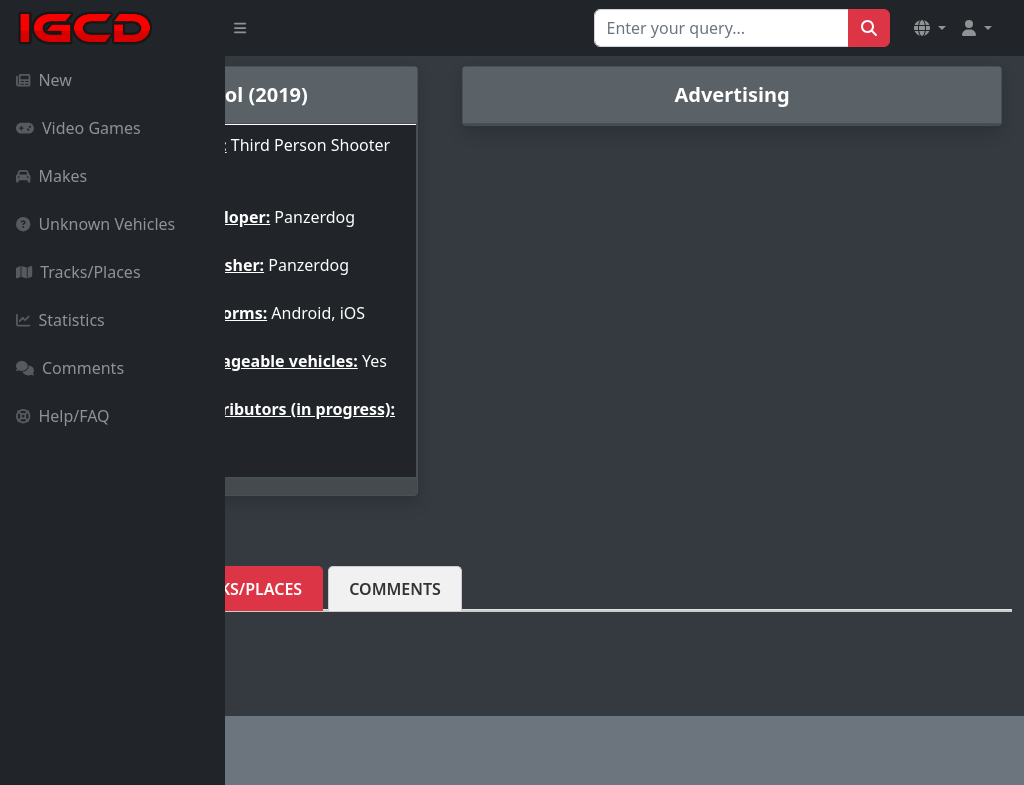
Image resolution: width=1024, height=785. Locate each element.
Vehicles (295, 625)
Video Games (78, 128)
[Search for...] (721, 28)
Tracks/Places (78, 272)
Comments (70, 368)
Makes (51, 176)
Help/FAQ (63, 416)
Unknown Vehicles (95, 224)
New (44, 80)
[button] (930, 28)
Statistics (60, 320)
